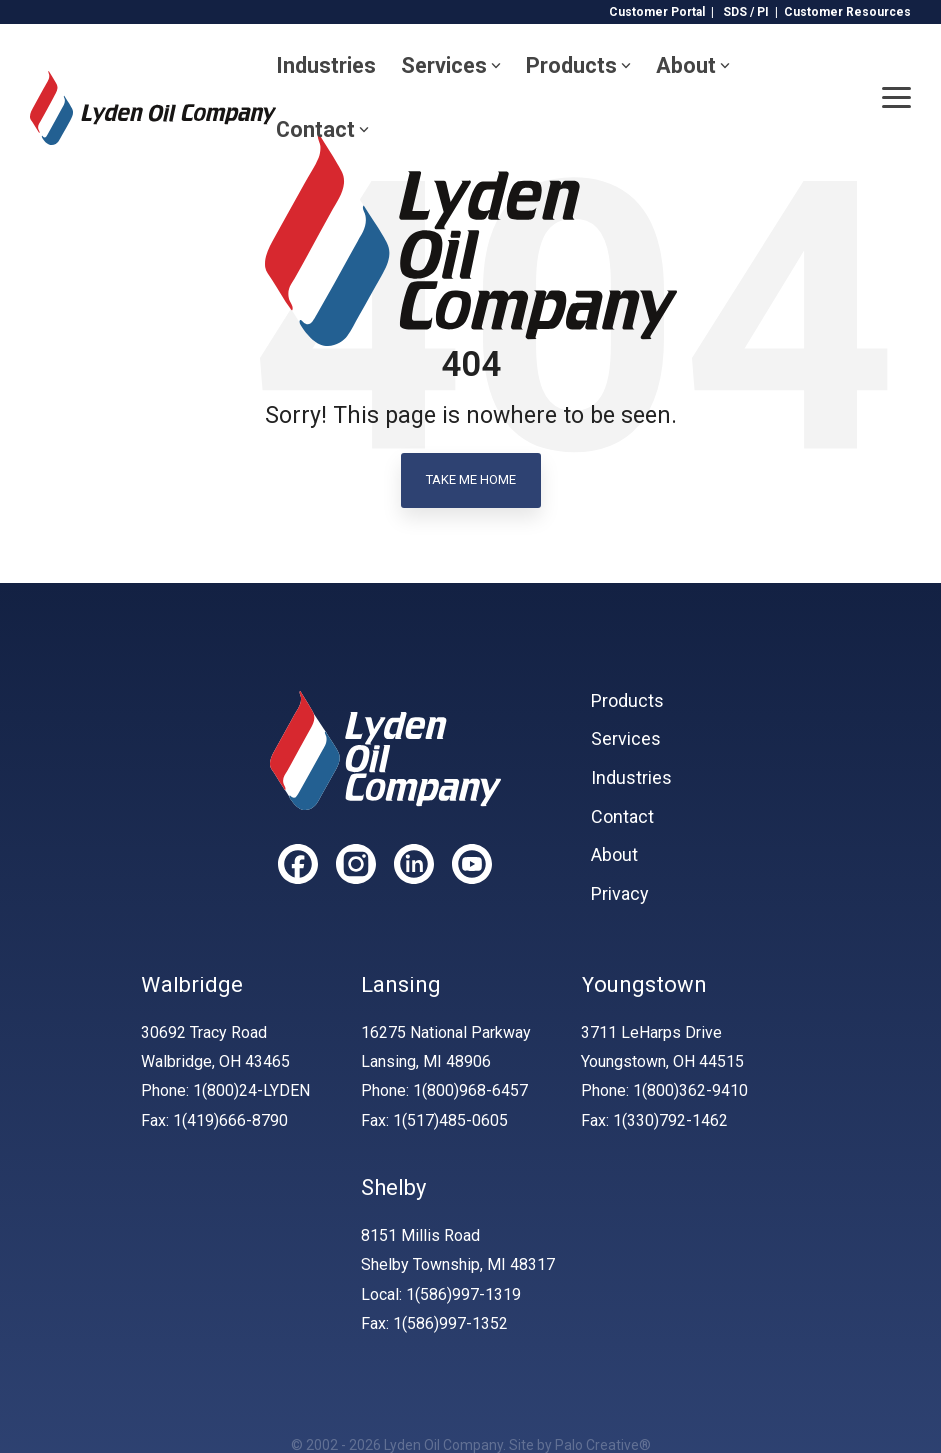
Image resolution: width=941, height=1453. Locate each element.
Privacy (620, 894)
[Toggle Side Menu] (896, 96)
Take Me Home (471, 479)
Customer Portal (657, 12)
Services (451, 65)
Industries (326, 65)
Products (578, 65)
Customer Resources (847, 12)
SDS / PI (746, 12)
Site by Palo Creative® (580, 1445)
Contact (322, 129)
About (693, 65)
